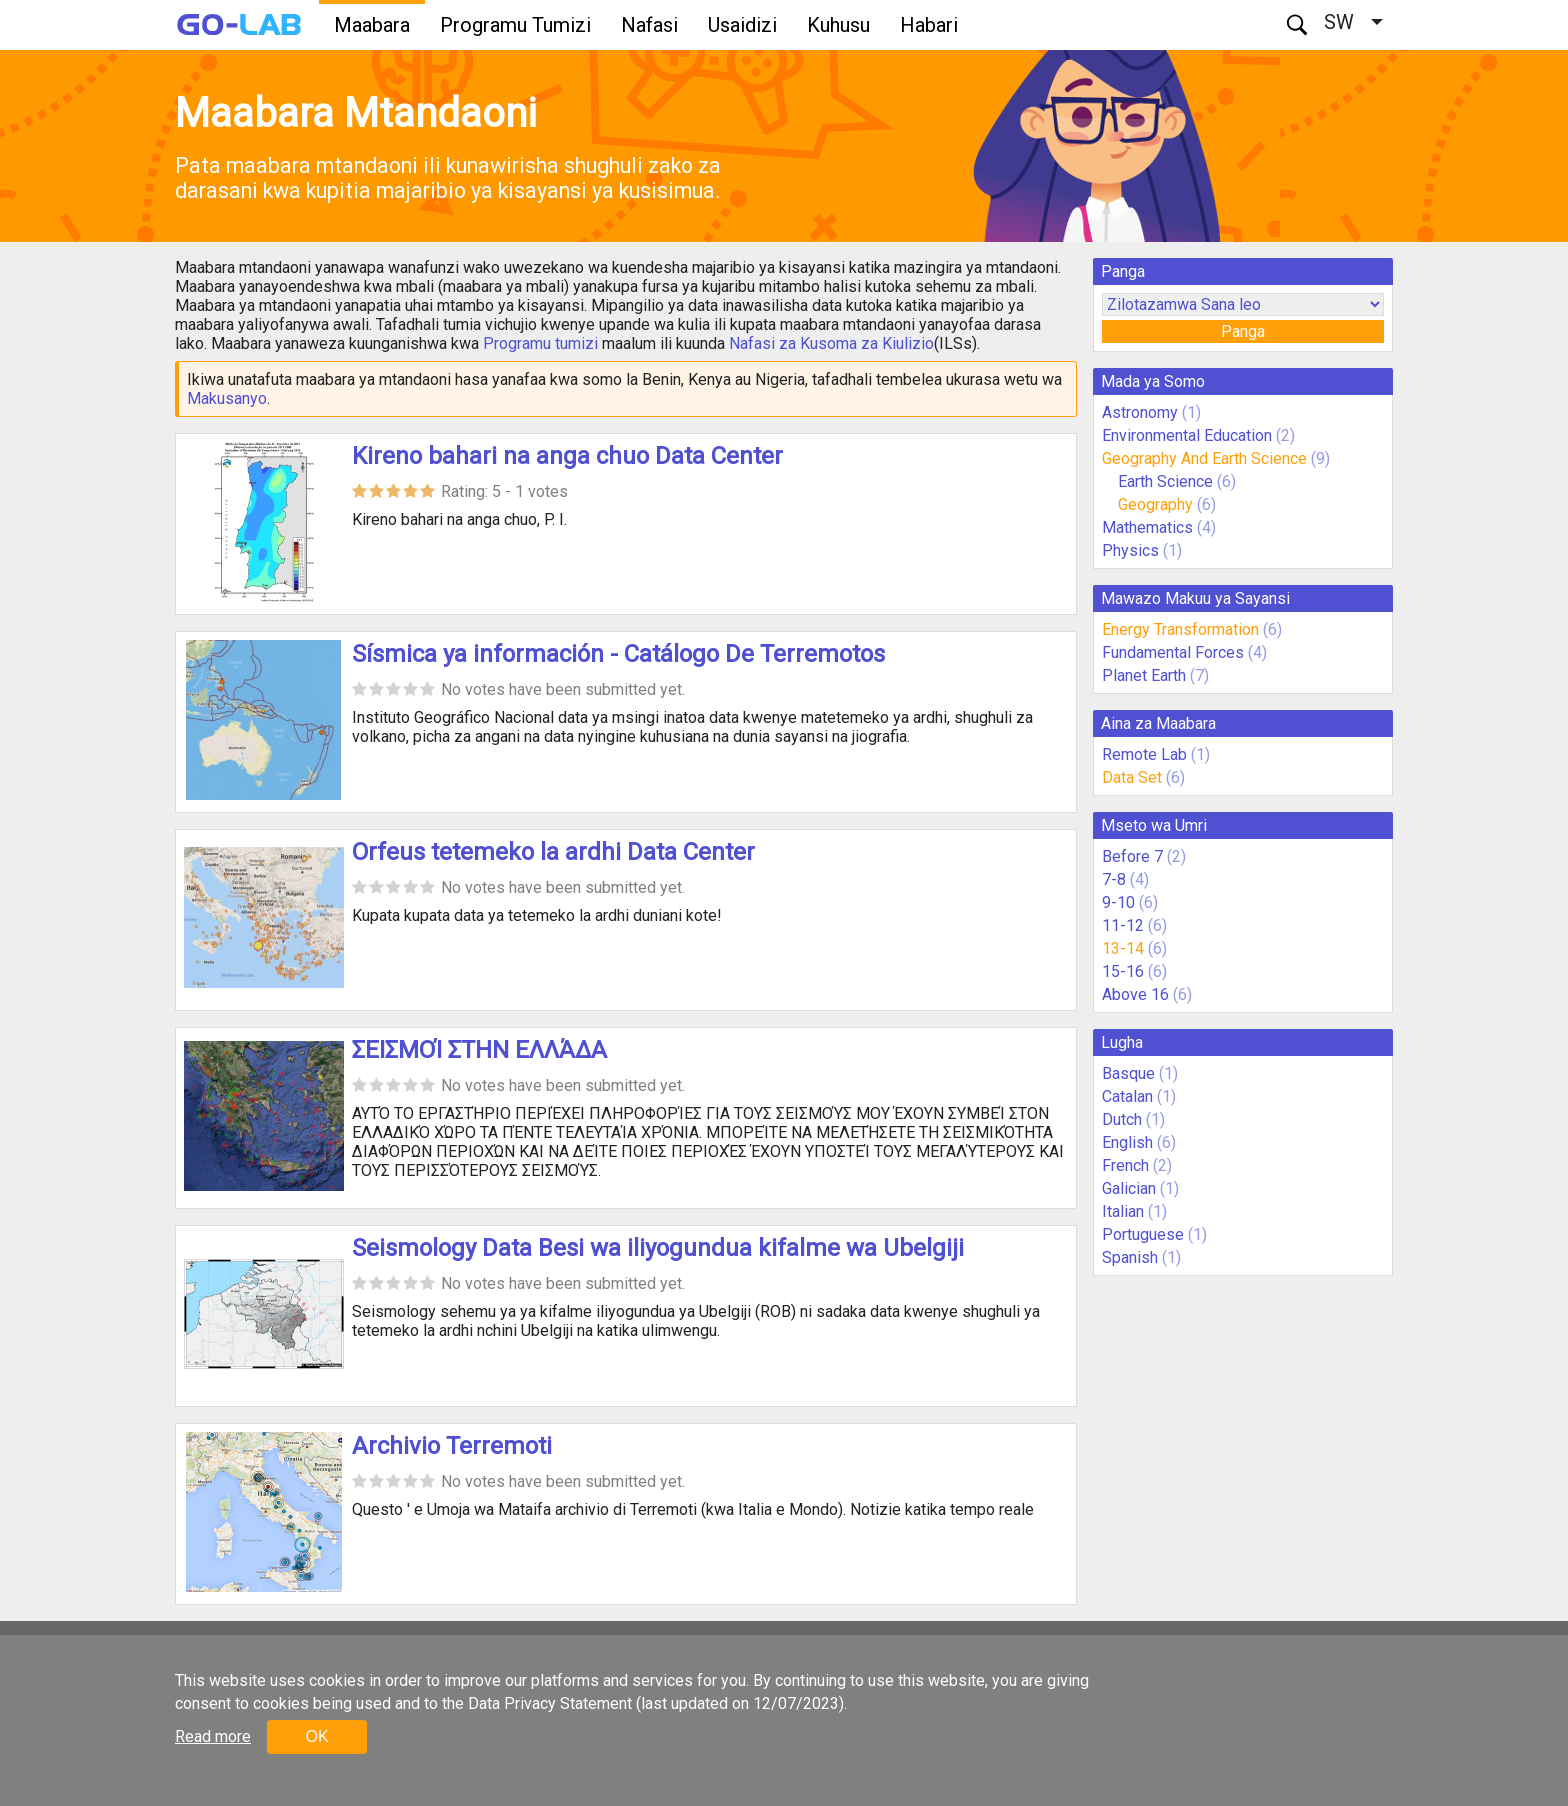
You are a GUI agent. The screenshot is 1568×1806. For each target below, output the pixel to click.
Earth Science (1165, 481)
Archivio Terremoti (452, 1446)
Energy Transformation (1180, 629)
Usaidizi (742, 25)
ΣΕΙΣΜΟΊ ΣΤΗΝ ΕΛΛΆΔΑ (479, 1050)
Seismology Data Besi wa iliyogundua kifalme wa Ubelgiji (658, 1248)
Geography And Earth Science (1204, 458)
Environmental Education (1187, 435)
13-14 (1123, 948)
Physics (1130, 550)
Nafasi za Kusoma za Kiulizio (831, 343)
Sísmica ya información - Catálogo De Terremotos (618, 654)
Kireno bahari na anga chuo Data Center (567, 456)
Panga (1243, 331)
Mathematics (1147, 527)
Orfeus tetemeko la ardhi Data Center (553, 852)
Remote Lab (1144, 754)
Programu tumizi (540, 343)
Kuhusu (838, 25)
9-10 (1118, 902)
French (1125, 1165)
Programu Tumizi (515, 25)
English (1127, 1142)
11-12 (1123, 925)
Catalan (1127, 1096)
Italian (1123, 1211)
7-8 (1114, 879)
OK (316, 1736)
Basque (1128, 1073)
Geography (1155, 504)
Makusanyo (227, 398)
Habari (929, 25)
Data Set (1132, 777)
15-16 (1123, 971)
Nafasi (649, 25)
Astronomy (1140, 412)
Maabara (372, 25)
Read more (213, 1736)
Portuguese (1143, 1234)
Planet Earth (1144, 675)
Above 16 (1135, 994)
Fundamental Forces (1173, 652)
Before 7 (1132, 856)
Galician (1129, 1188)
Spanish (1130, 1257)
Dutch (1122, 1119)
